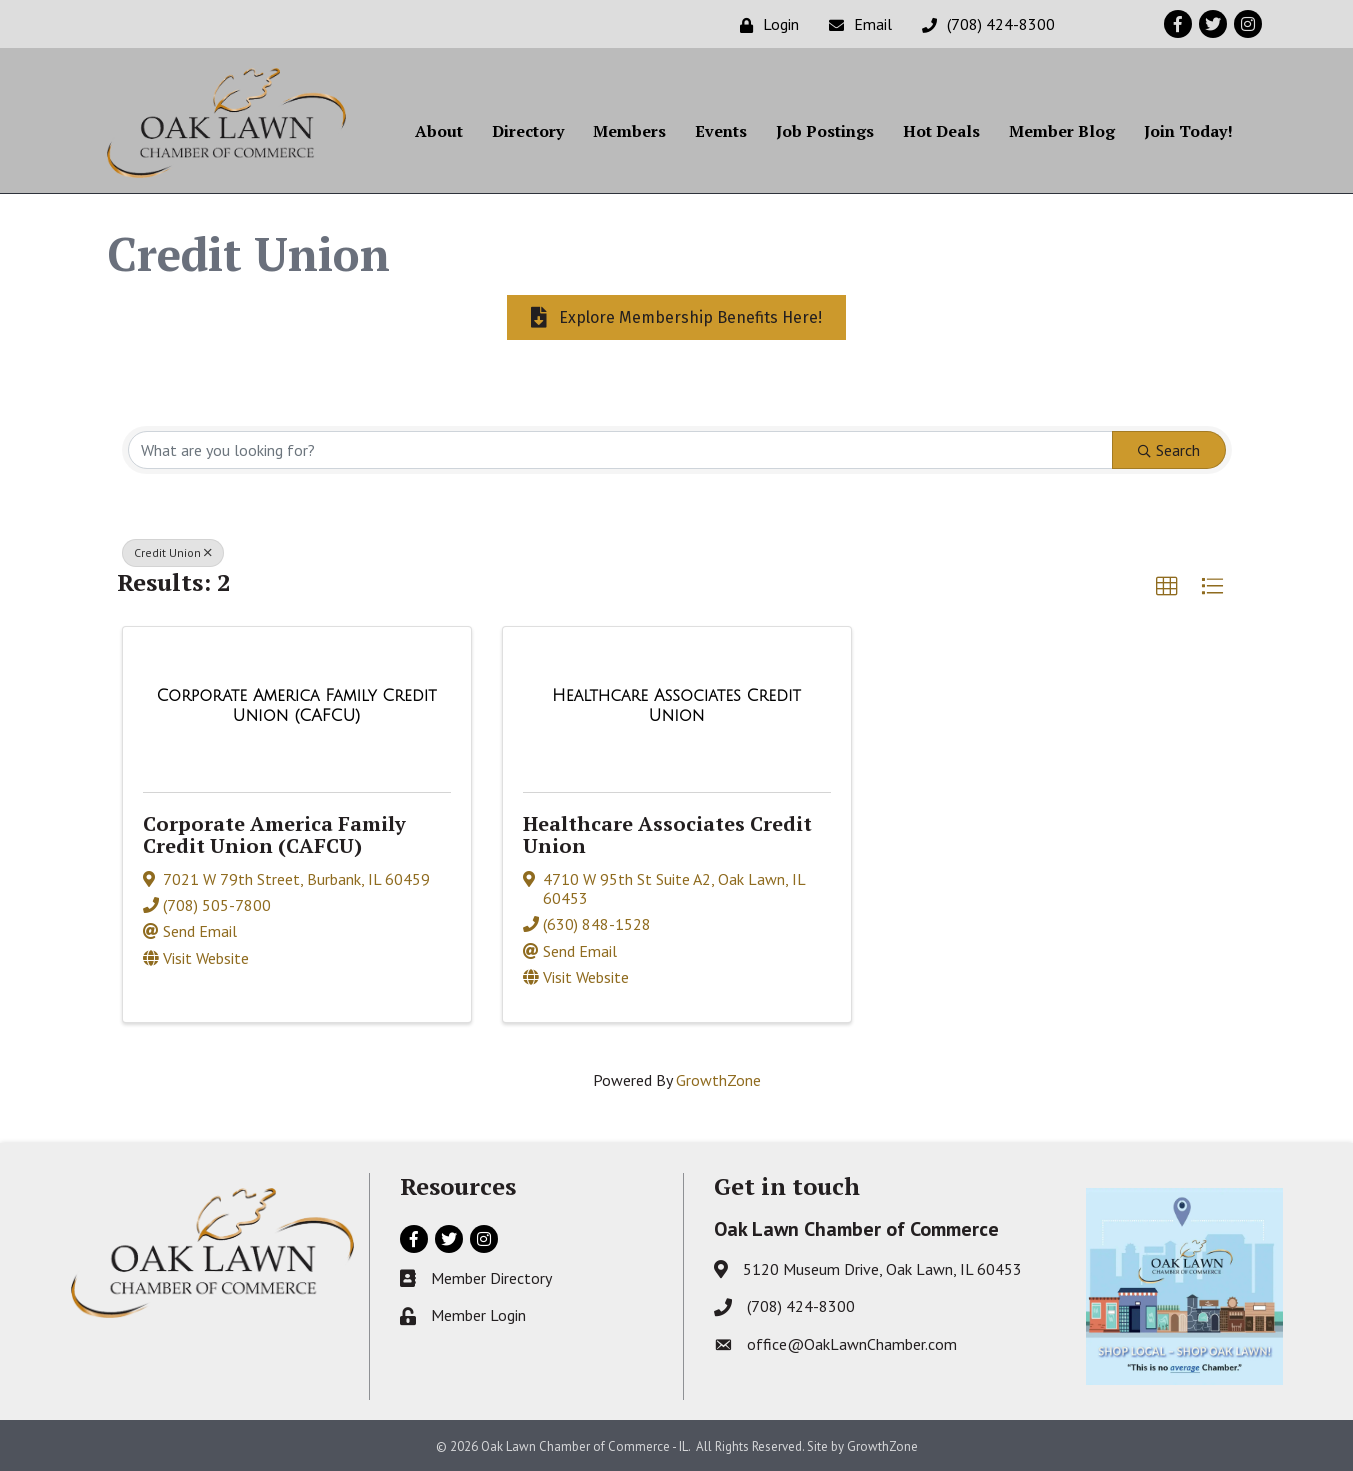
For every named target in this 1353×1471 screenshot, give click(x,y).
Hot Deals (941, 131)
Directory (528, 131)
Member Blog (1062, 131)
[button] (1167, 586)
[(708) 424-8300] (983, 24)
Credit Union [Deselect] (173, 551)
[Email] (855, 24)
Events (721, 131)
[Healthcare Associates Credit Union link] (677, 704)
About (439, 131)
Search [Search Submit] (1169, 449)
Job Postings (825, 131)
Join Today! (1188, 131)
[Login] (764, 24)
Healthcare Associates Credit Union (667, 833)
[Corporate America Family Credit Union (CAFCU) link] (297, 704)
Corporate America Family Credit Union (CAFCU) (274, 833)
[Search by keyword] (620, 449)
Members (629, 131)
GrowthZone (718, 1079)
